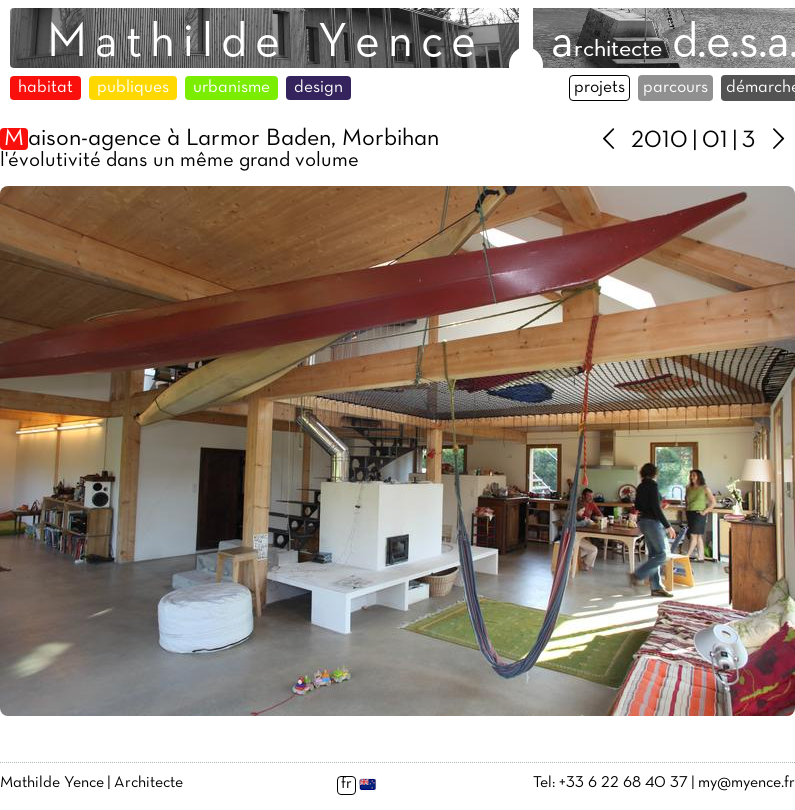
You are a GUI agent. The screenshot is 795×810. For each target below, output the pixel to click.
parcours (675, 88)
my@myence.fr (746, 783)
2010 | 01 (679, 141)
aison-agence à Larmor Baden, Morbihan (219, 139)
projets (599, 88)
